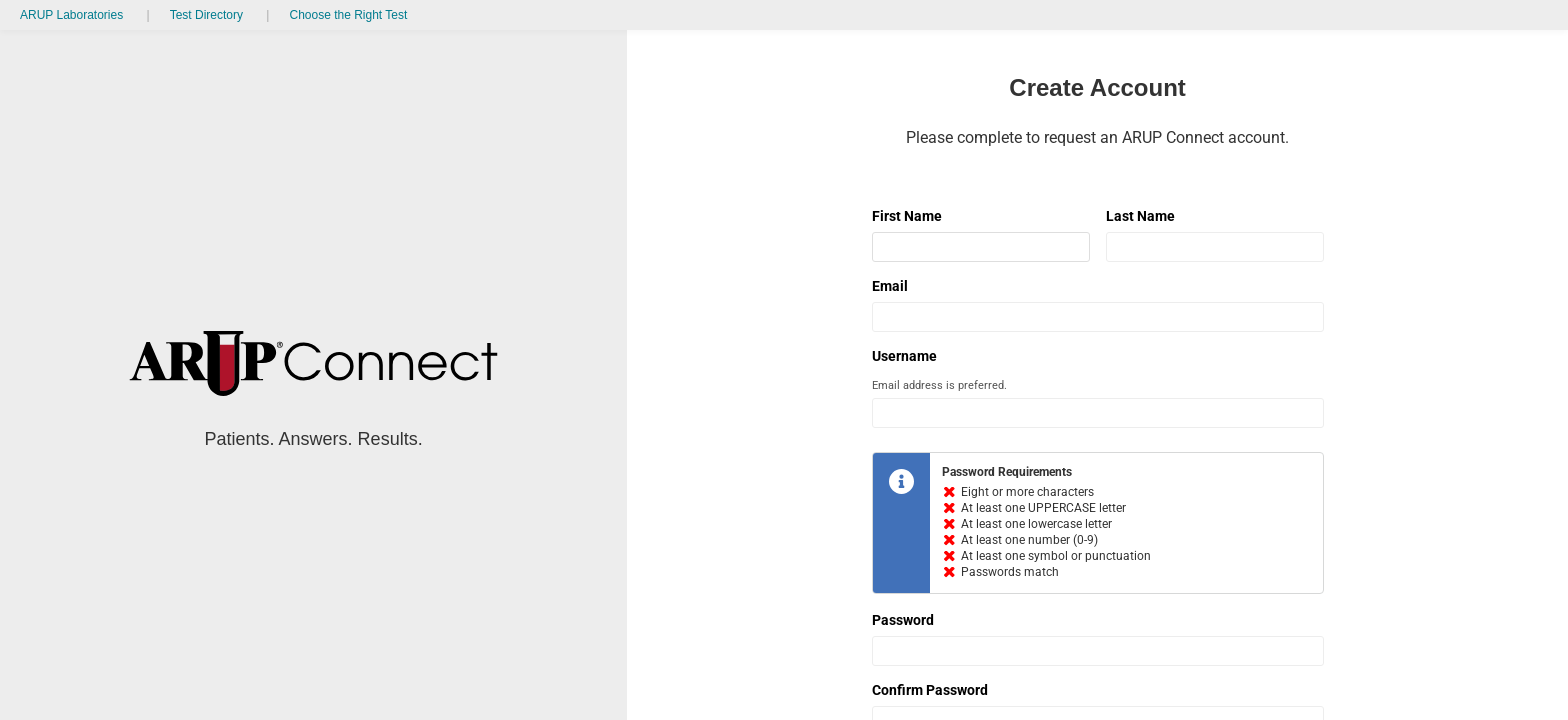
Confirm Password (930, 690)
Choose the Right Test (348, 15)
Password (903, 620)
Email (890, 286)
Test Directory (206, 15)
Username (904, 356)
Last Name (1140, 216)
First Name (907, 216)
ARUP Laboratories (71, 15)
